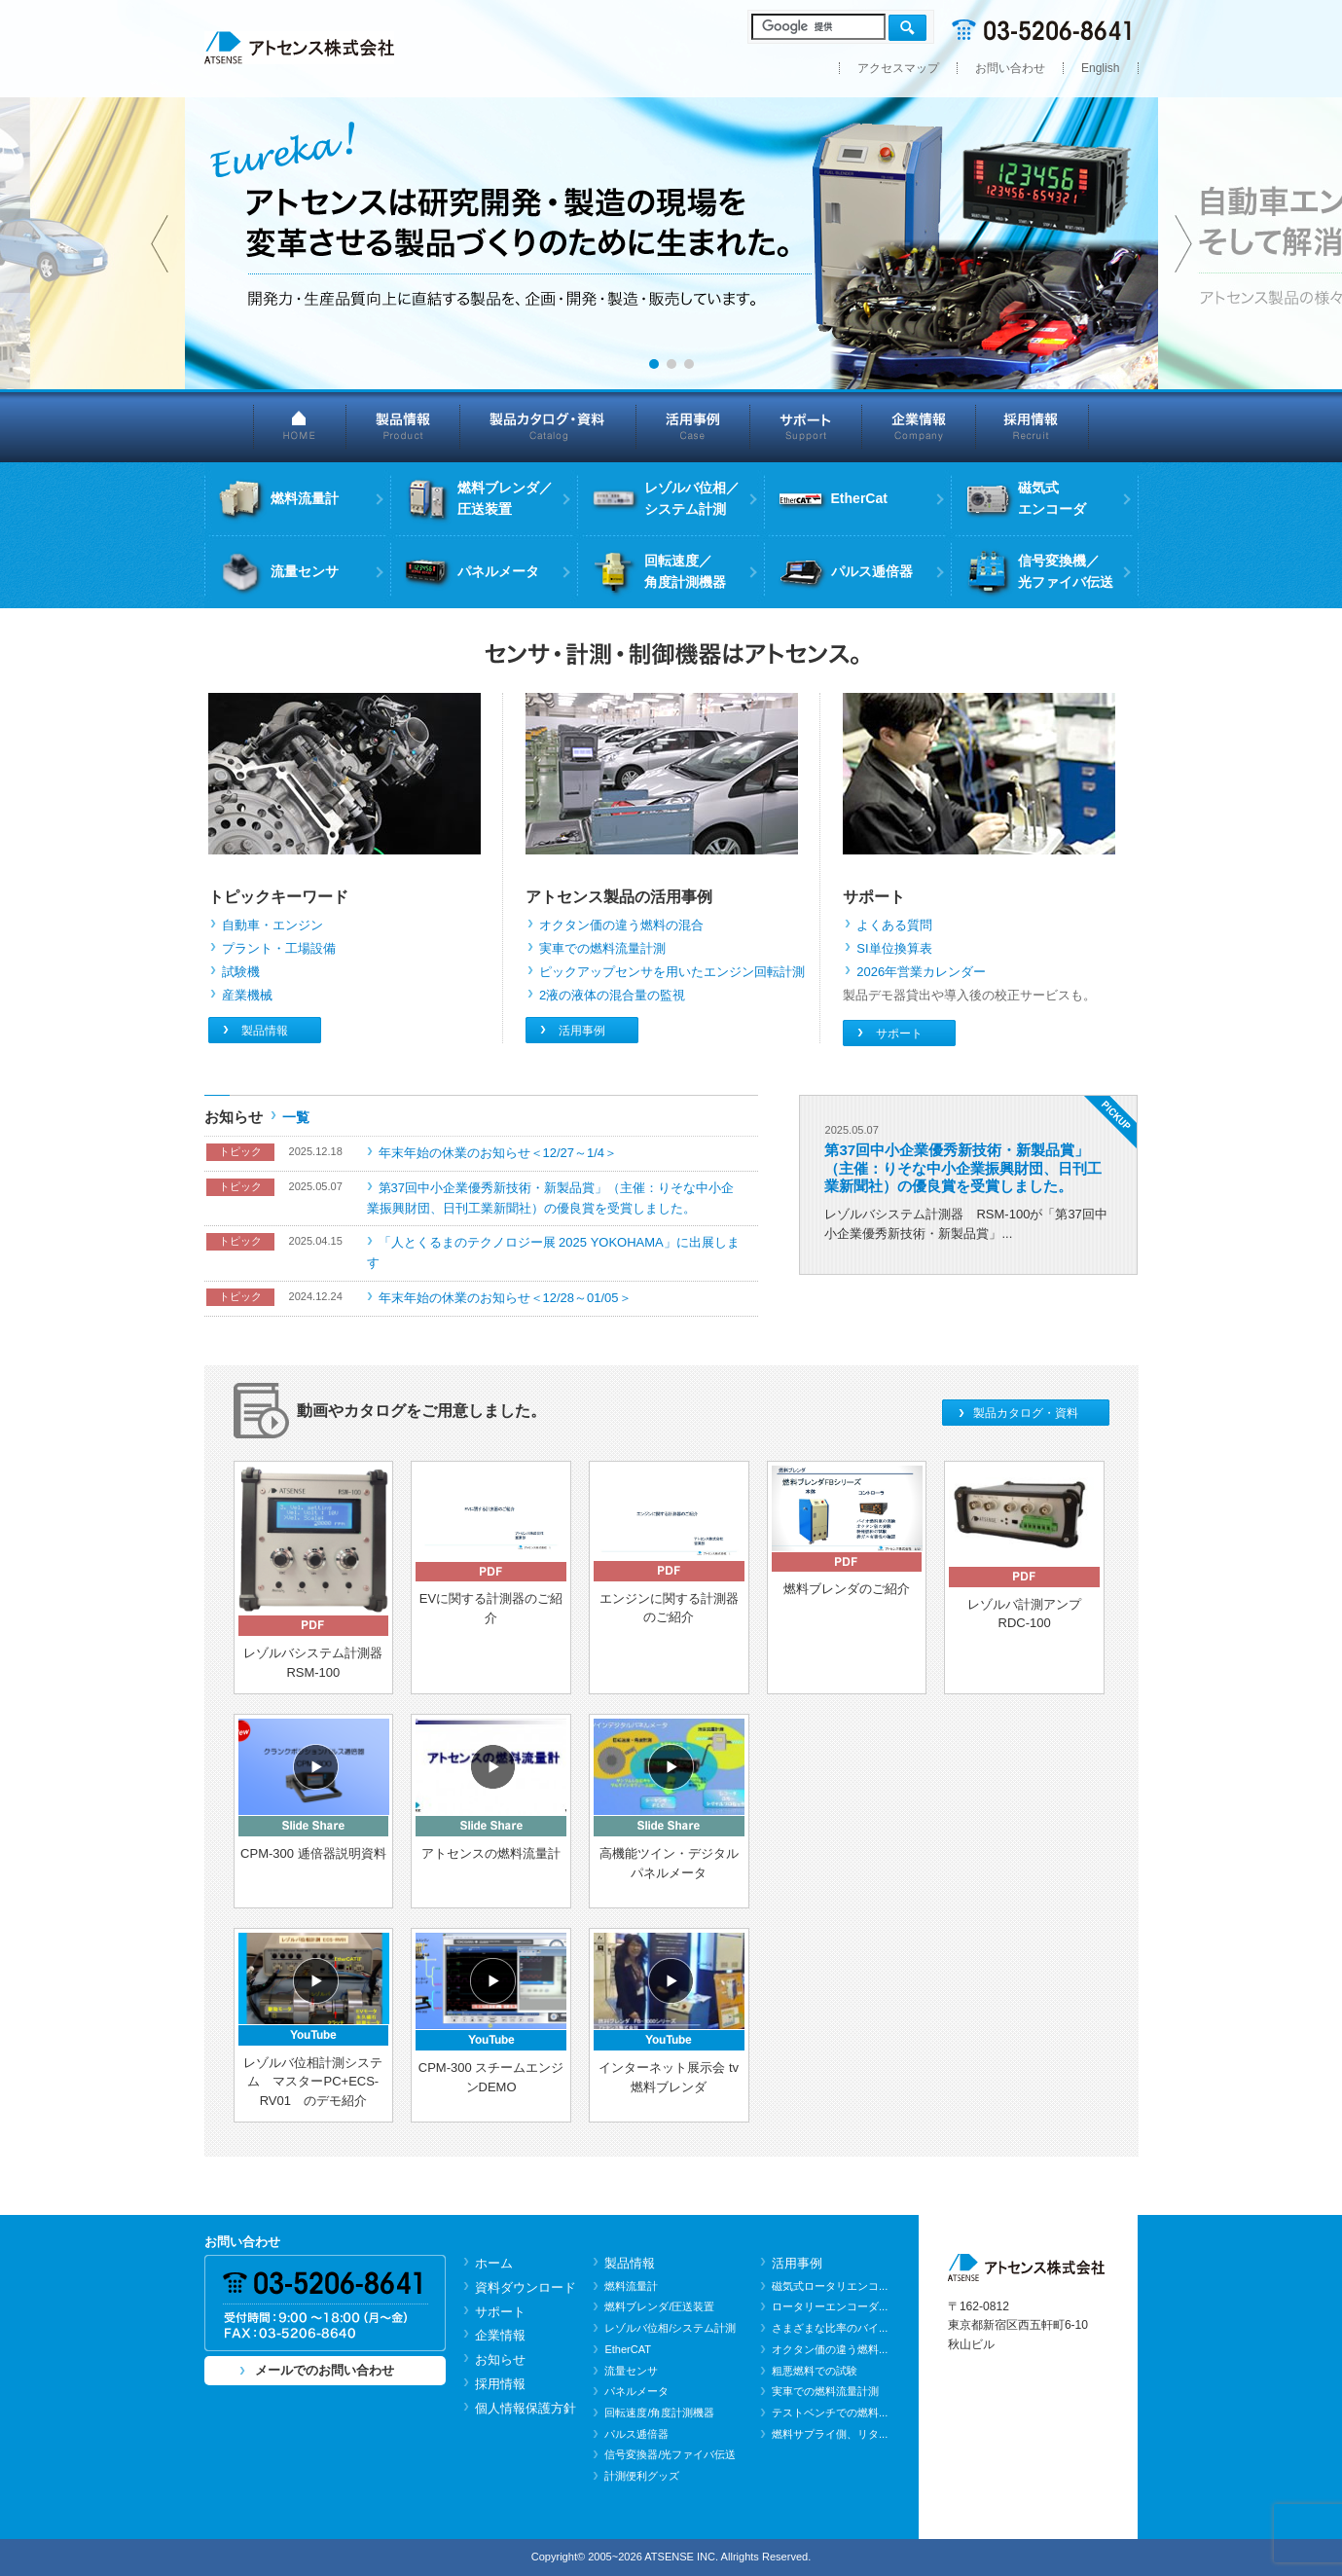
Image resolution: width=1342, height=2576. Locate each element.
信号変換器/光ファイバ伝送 (670, 2454)
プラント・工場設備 (279, 948)
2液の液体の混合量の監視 (612, 995)
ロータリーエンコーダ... (830, 2306)
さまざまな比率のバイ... (830, 2328)
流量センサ (631, 2370)
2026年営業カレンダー (921, 971)
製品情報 (403, 425)
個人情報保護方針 (525, 2408)
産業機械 (247, 995)
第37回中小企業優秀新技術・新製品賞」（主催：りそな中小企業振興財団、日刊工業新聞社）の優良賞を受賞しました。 (963, 1167)
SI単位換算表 (893, 948)
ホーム (494, 2263)
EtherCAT (627, 2349)
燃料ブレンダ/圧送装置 (659, 2306)
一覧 (295, 1117)
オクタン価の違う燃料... (830, 2349)
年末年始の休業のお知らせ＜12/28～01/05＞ (505, 1297)
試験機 (241, 971)
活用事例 (693, 425)
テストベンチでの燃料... (830, 2412)
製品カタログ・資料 (548, 425)
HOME (299, 425)
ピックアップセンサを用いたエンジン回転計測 (672, 971)
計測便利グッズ (641, 2476)
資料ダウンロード (525, 2287)
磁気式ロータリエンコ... (830, 2286)
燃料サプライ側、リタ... (830, 2434)
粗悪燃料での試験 (814, 2370)
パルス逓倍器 (636, 2434)
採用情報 (1033, 425)
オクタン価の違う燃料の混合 (621, 925)
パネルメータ (636, 2391)
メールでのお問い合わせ (324, 2370)
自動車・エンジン (272, 925)
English (1100, 68)
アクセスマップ (898, 68)
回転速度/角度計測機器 (659, 2412)
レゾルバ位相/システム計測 (670, 2328)
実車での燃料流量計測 (602, 948)
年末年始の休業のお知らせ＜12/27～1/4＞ (498, 1152)
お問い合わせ (1010, 68)
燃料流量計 (631, 2286)
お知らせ (500, 2359)
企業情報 (919, 425)
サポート (806, 425)
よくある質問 (894, 925)
